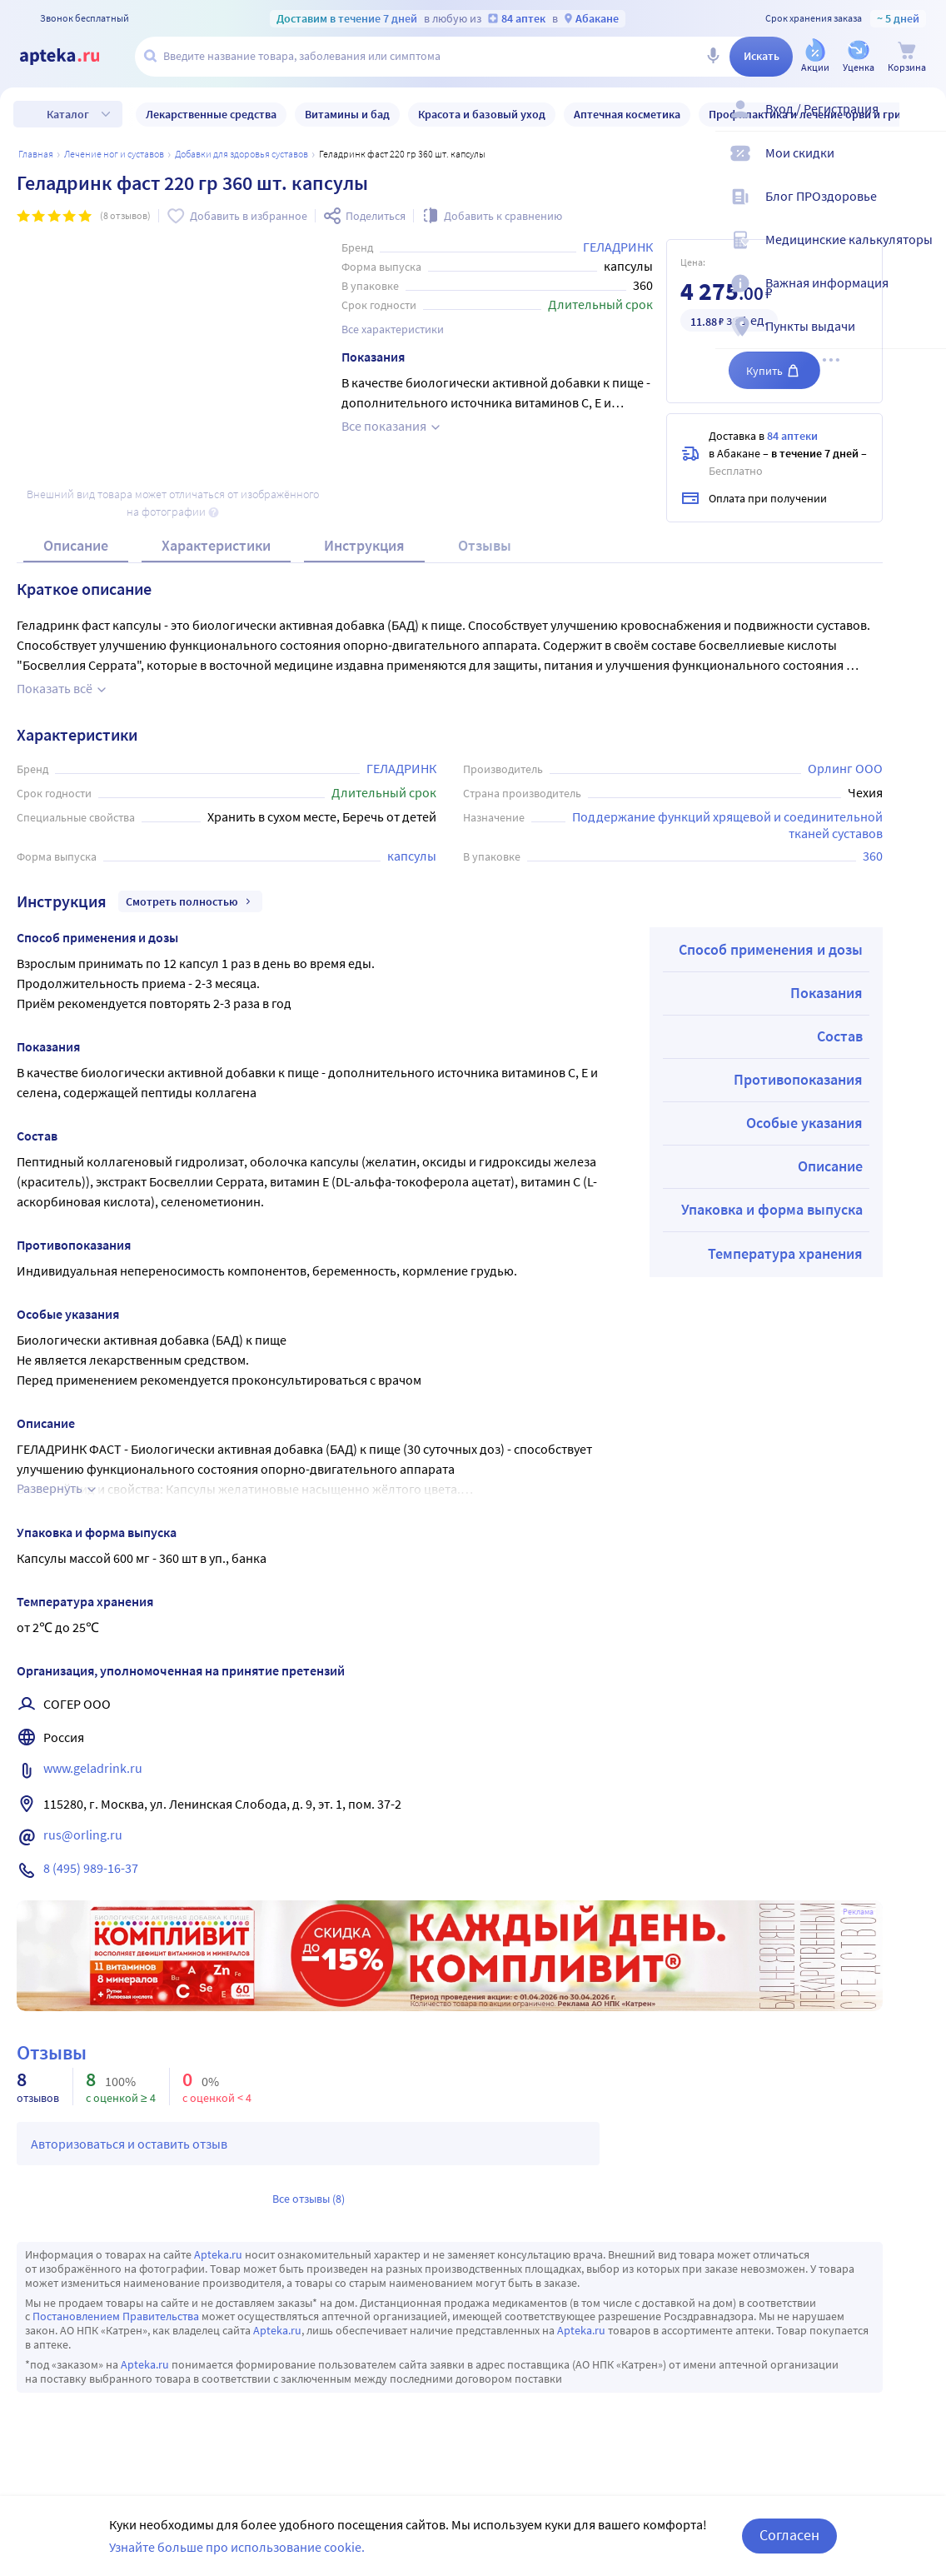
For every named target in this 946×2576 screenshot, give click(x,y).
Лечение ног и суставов (114, 153)
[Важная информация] (922, 296)
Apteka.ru (218, 2254)
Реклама (858, 1912)
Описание (75, 545)
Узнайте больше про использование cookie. (237, 2547)
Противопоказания (798, 1079)
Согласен (789, 2534)
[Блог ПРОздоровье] (922, 210)
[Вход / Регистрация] (922, 122)
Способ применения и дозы (771, 949)
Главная (35, 153)
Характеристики (216, 545)
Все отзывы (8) (308, 2198)
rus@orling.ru (82, 1834)
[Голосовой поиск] (713, 56)
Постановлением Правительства (115, 2316)
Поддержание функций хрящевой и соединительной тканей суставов (728, 824)
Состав (840, 1036)
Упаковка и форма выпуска (772, 1209)
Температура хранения (785, 1253)
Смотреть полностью (190, 901)
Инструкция (364, 545)
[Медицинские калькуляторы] (922, 253)
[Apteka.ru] (73, 57)
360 (873, 855)
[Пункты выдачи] (922, 340)
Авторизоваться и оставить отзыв (129, 2143)
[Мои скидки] (922, 166)
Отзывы (484, 545)
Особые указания (804, 1122)
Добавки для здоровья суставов (241, 153)
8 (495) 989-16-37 (90, 1868)
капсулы (411, 855)
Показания (826, 992)
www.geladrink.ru (92, 1768)
